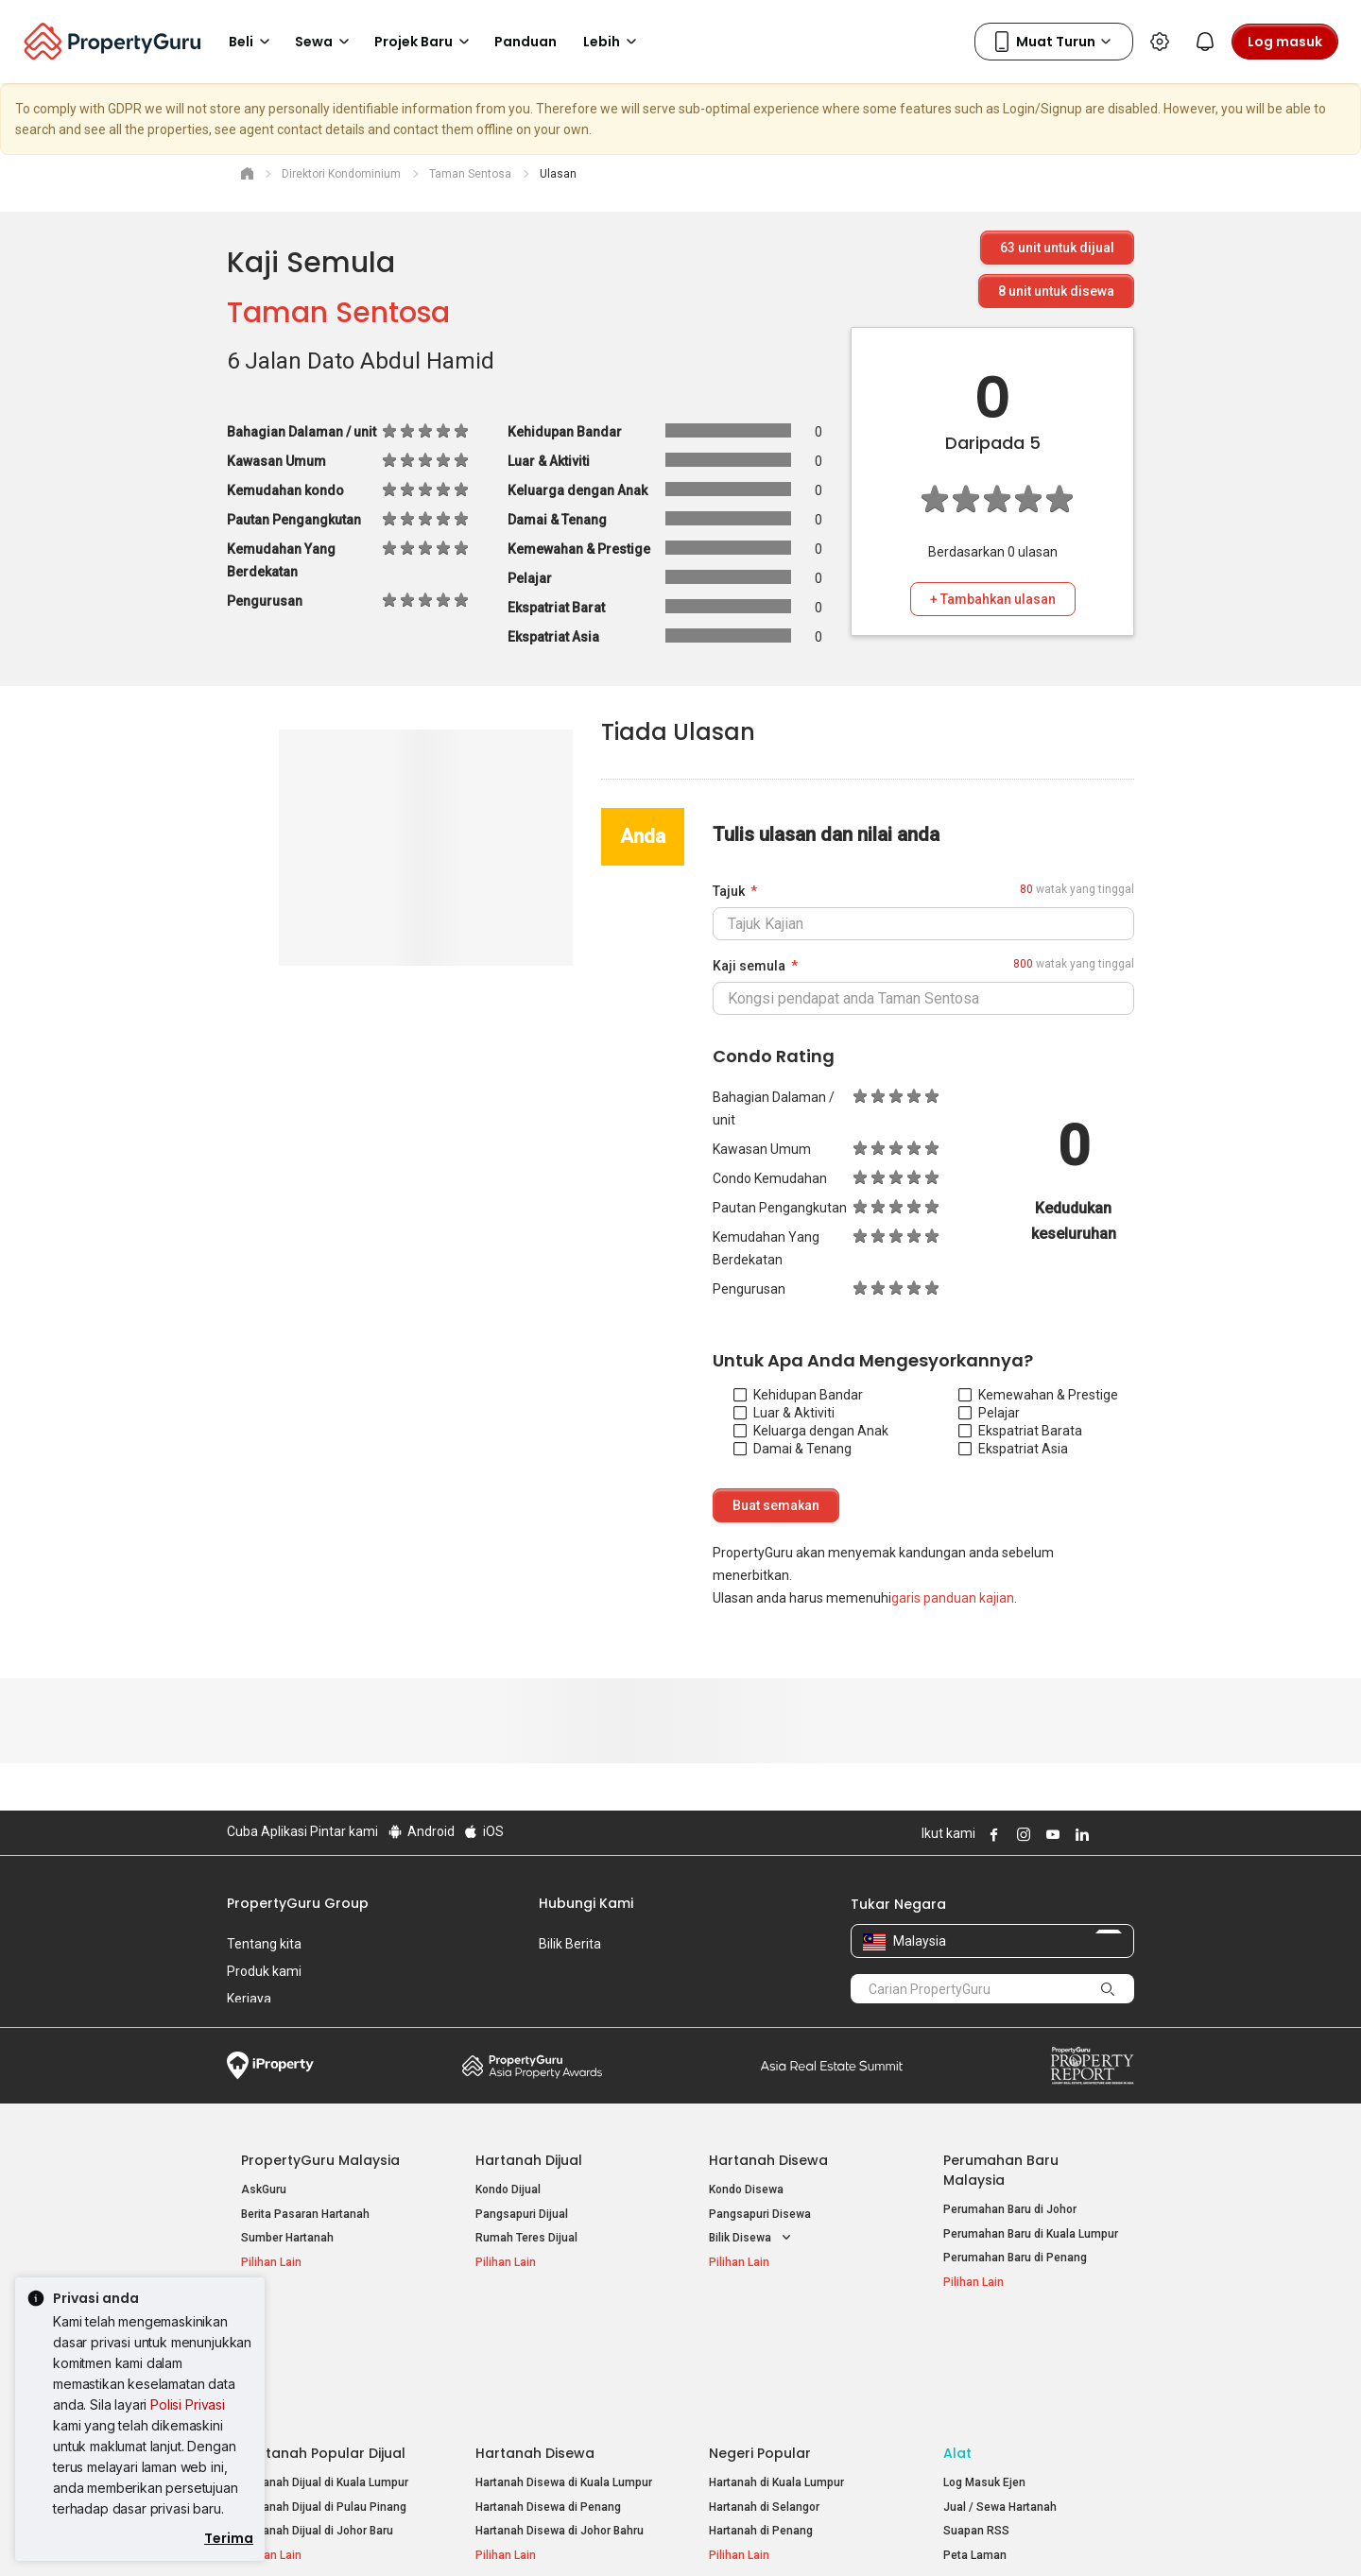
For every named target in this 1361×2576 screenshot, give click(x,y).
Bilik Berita (570, 1943)
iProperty (270, 2066)
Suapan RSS (976, 2421)
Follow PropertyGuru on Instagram (1020, 1834)
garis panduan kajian (952, 1598)
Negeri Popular (760, 2343)
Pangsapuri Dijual (521, 2214)
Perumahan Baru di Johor (1010, 2209)
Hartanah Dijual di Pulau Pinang (323, 2397)
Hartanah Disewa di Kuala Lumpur (563, 2372)
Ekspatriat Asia (1013, 1448)
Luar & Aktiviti (784, 1412)
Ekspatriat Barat (1016, 1430)
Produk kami (264, 1971)
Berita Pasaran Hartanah (305, 2214)
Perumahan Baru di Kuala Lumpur (1030, 2234)
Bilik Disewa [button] (752, 2238)
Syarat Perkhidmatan (427, 2532)
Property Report (1092, 2066)
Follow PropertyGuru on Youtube (1050, 1834)
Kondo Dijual (508, 2189)
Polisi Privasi (187, 2404)
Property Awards (532, 2065)
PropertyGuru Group (298, 1903)
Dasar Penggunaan (284, 2532)
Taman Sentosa (338, 313)
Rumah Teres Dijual (526, 2237)
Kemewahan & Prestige (1038, 1394)
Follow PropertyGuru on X (1104, 1834)
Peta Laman (975, 2445)
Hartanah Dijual (528, 2160)
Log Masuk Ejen (984, 2372)
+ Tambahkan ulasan (993, 599)
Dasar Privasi (551, 2532)
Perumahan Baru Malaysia (1001, 2170)
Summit (831, 2065)
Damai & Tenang (792, 1448)
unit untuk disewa (1056, 291)
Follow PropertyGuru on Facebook (991, 1834)
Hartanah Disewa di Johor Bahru (559, 2421)
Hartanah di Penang (761, 2421)
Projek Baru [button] (424, 41)
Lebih (613, 41)
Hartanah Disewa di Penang (548, 2397)
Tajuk (729, 891)
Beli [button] (252, 41)
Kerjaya (249, 1998)
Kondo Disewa (746, 2189)
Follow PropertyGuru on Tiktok (1126, 1834)
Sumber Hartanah (287, 2237)
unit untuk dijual (1057, 247)
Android (420, 1831)
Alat (957, 2343)
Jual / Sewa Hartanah (1000, 2397)
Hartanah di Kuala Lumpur (776, 2372)
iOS (483, 1831)
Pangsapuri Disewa (760, 2214)
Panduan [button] (525, 41)
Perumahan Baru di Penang (1015, 2257)
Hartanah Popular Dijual (323, 2343)
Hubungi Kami (586, 1903)
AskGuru (263, 2189)
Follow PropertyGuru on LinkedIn (1079, 1834)
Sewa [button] (325, 41)
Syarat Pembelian (665, 2532)
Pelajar (989, 1412)
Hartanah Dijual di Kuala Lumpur (324, 2372)
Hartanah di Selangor (764, 2397)
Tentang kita (264, 1943)
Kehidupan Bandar (798, 1394)
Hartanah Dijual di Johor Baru (317, 2421)
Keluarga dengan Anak (810, 1430)
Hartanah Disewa (768, 2160)
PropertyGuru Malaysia (320, 2160)
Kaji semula (749, 965)
